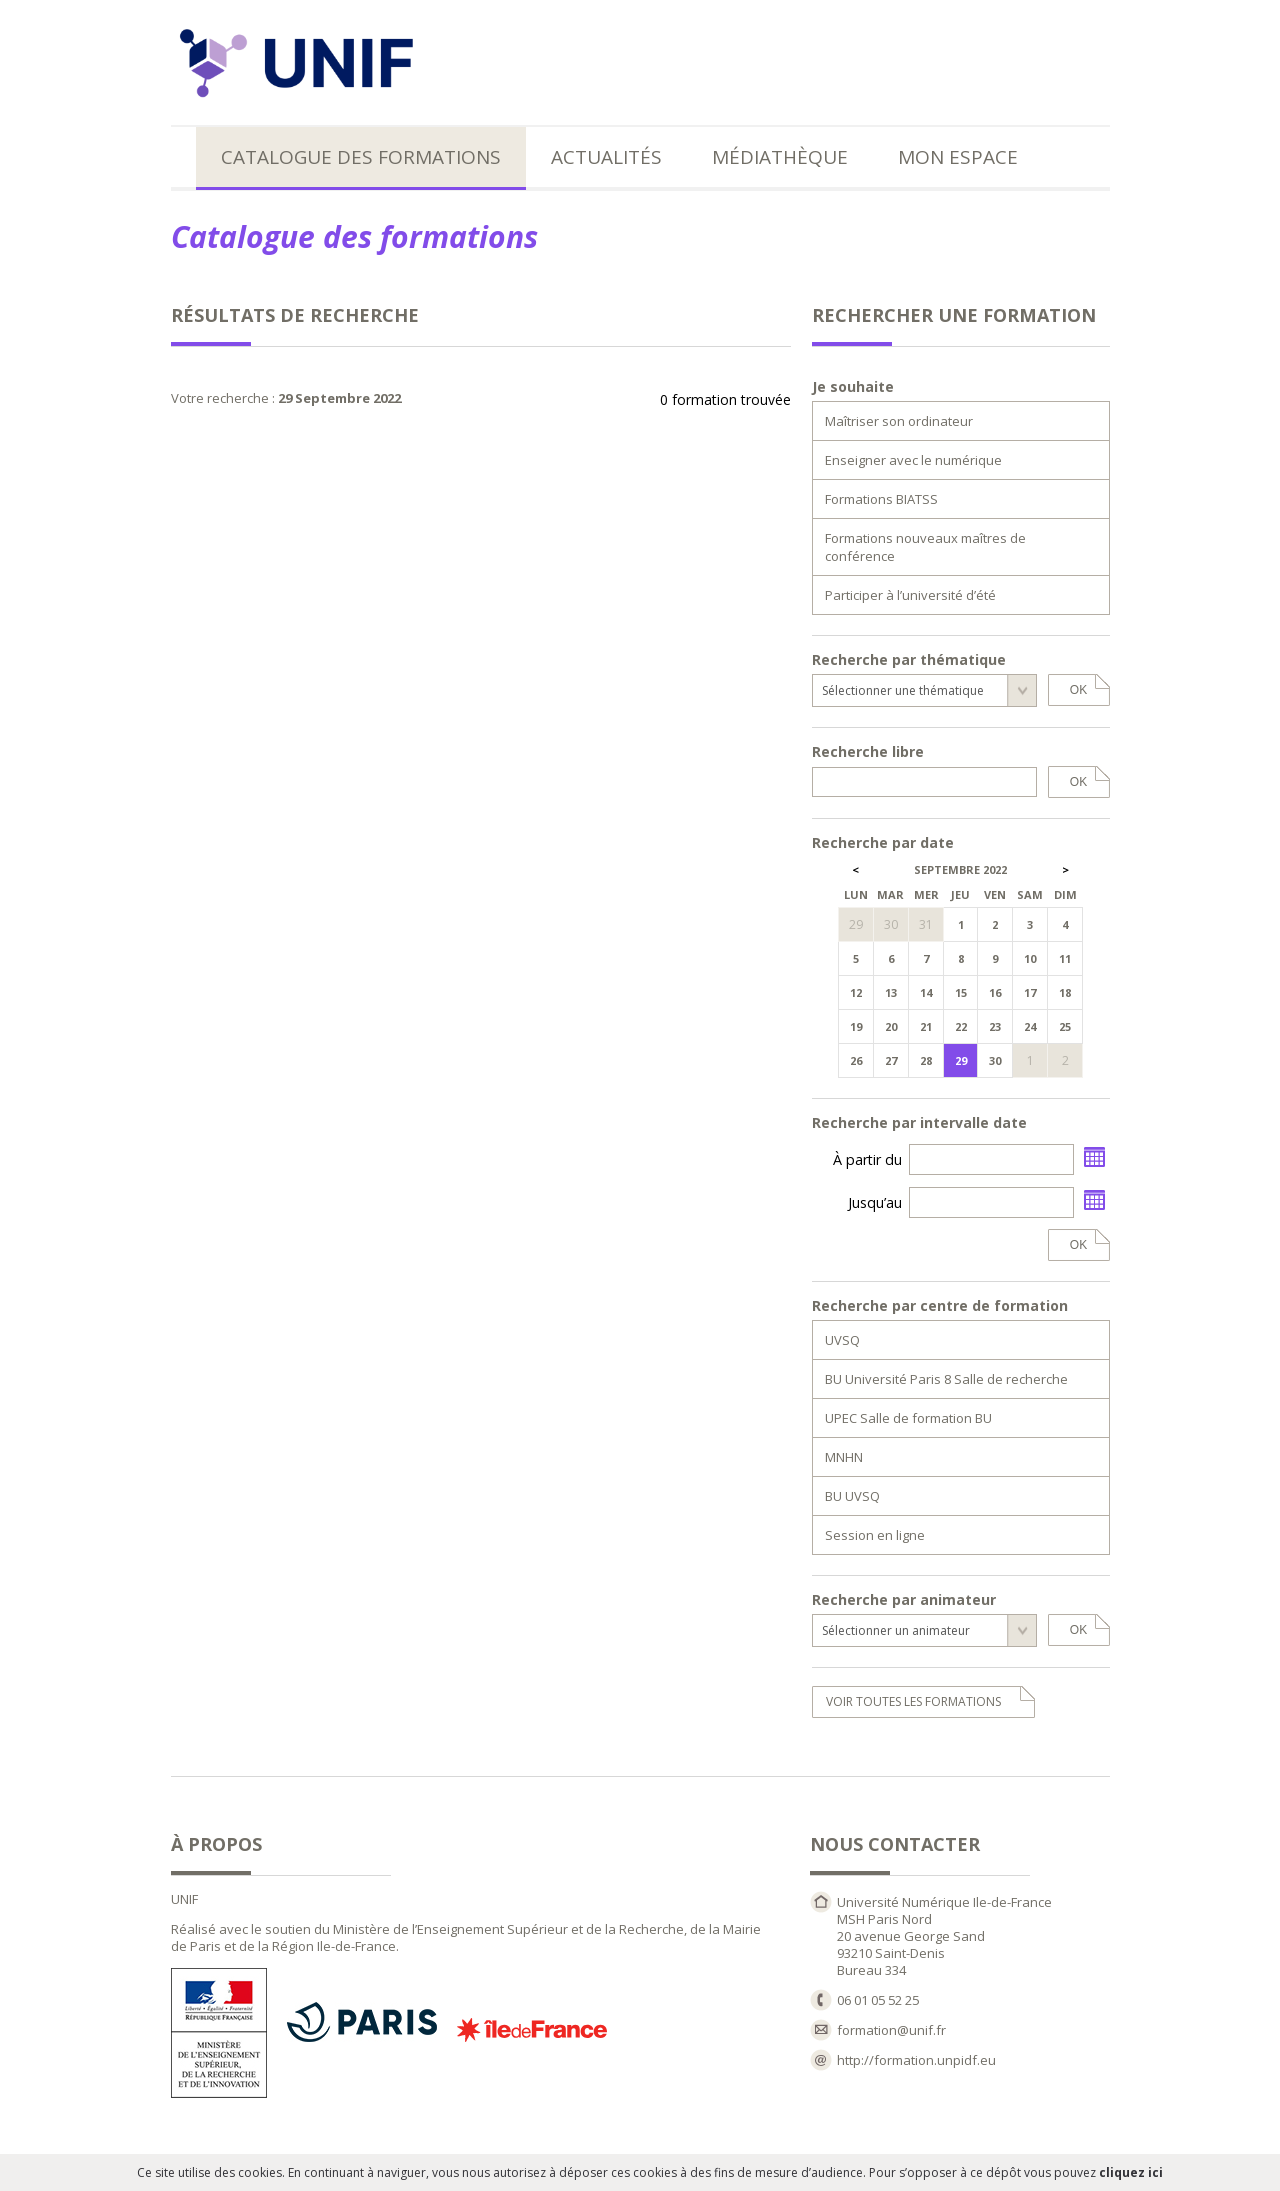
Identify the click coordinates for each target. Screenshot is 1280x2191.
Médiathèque (780, 157)
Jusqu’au (875, 1202)
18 (1065, 992)
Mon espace (958, 157)
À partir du (867, 1159)
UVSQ (842, 1340)
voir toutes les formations (913, 1701)
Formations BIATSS (881, 499)
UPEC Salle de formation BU (908, 1418)
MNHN (844, 1457)
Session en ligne (875, 1535)
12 (856, 992)
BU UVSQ (852, 1496)
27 (891, 1060)
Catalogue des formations (361, 157)
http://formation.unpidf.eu (916, 2060)
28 (926, 1060)
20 (891, 1026)
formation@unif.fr (891, 2030)
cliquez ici (1131, 2172)
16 (995, 992)
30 (995, 1060)
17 (1030, 992)
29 (961, 1060)
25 (1065, 1026)
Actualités (606, 157)
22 (961, 1026)
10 (1030, 958)
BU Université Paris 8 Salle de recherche (946, 1379)
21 (926, 1026)
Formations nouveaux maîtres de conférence (925, 547)
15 (961, 992)
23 (995, 1026)
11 (1065, 958)
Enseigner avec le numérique (913, 460)
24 (1030, 1026)
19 (856, 1026)
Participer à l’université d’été (910, 595)
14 (926, 992)
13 (891, 992)
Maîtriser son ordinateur (899, 421)
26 (856, 1060)
